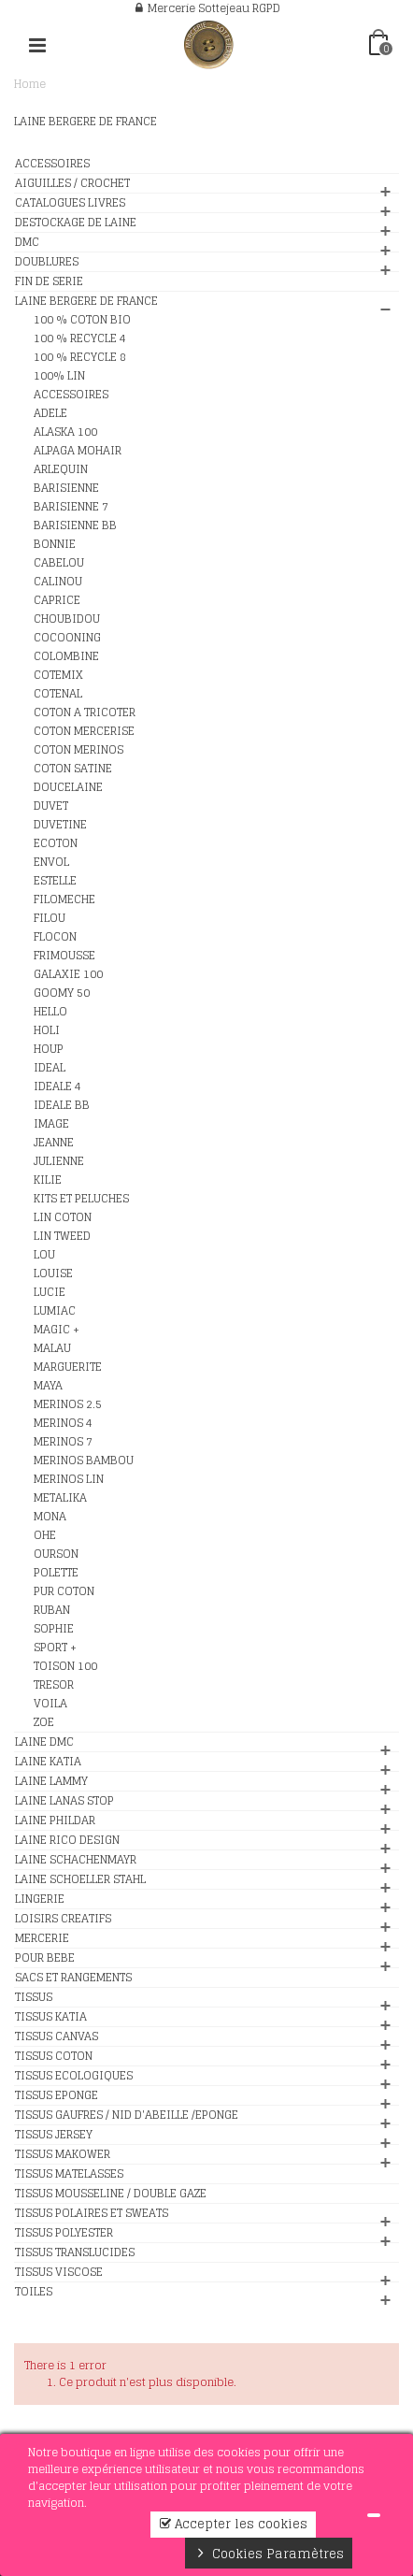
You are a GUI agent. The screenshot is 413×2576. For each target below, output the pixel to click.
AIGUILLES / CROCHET (72, 183)
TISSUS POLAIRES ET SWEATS (91, 2213)
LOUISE (53, 1273)
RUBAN (52, 1610)
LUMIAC (55, 1311)
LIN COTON (63, 1217)
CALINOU (58, 581)
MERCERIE (42, 1938)
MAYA (48, 1385)
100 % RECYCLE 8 (80, 357)
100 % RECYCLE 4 (80, 338)
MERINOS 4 (63, 1423)
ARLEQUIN (61, 469)
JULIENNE (59, 1161)
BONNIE (55, 544)
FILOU (49, 918)
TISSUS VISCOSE (59, 2272)
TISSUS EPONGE (56, 2095)
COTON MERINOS (78, 750)
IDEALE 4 (57, 1086)
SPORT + (55, 1647)
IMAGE (51, 1124)
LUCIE (49, 1292)
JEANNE (54, 1142)
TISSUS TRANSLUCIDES (75, 2252)
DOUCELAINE (68, 787)
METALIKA (60, 1498)
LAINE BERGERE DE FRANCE (86, 301)
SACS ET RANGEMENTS (73, 1977)
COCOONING (67, 637)
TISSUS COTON (54, 2056)
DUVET (51, 806)
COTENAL (58, 693)
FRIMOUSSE (64, 955)
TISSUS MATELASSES (69, 2174)
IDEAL (49, 1067)
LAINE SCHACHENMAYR (75, 1859)
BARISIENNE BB (75, 525)
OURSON (56, 1554)
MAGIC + (56, 1329)
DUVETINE (60, 824)
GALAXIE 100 (68, 974)
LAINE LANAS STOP (64, 1801)
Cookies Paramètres (268, 2553)
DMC (27, 242)
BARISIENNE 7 (71, 506)
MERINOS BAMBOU (84, 1460)
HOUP (49, 1049)
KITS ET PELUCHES (81, 1198)
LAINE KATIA (48, 1761)
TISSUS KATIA (51, 2017)
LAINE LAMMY (51, 1781)
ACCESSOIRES (52, 163)
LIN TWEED (62, 1236)
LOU (44, 1254)
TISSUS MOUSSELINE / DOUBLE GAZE (110, 2193)
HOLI (47, 1030)
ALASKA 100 (65, 432)
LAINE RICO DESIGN (67, 1840)
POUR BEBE (45, 1958)
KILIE (48, 1180)
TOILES (33, 2291)
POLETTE (56, 1572)
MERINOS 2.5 (68, 1404)
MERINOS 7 (63, 1441)
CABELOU (59, 563)
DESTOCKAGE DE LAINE (75, 222)
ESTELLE (55, 880)
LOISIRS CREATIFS (63, 1918)
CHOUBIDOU (67, 619)
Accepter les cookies (233, 2524)
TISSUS (33, 1997)
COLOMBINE (66, 656)
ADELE (50, 413)
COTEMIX (58, 675)
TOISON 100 (65, 1666)
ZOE (44, 1722)
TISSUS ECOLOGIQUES (74, 2075)
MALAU (52, 1348)
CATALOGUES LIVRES (70, 203)
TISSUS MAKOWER (62, 2154)
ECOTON (56, 843)
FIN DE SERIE (49, 281)
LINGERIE (39, 1899)
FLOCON (55, 937)
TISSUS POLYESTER (64, 2232)
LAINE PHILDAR (55, 1820)
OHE (45, 1535)
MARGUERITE (68, 1367)
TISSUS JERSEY (54, 2134)
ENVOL (51, 862)
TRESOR (54, 1685)
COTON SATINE (73, 768)
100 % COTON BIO (82, 319)
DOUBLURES (46, 261)
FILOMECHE (64, 899)
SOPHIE (54, 1628)
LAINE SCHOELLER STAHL (80, 1879)
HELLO (50, 1011)
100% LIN (59, 376)
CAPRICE (57, 600)
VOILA (50, 1703)
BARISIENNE (66, 488)
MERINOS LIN (69, 1479)
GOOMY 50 (62, 993)
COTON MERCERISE (84, 731)
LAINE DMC (44, 1742)
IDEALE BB (62, 1105)
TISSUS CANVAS (56, 2036)
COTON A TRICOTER (84, 712)
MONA (50, 1516)
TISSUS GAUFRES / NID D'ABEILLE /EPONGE (126, 2115)
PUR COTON (64, 1591)
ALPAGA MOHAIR (77, 450)
